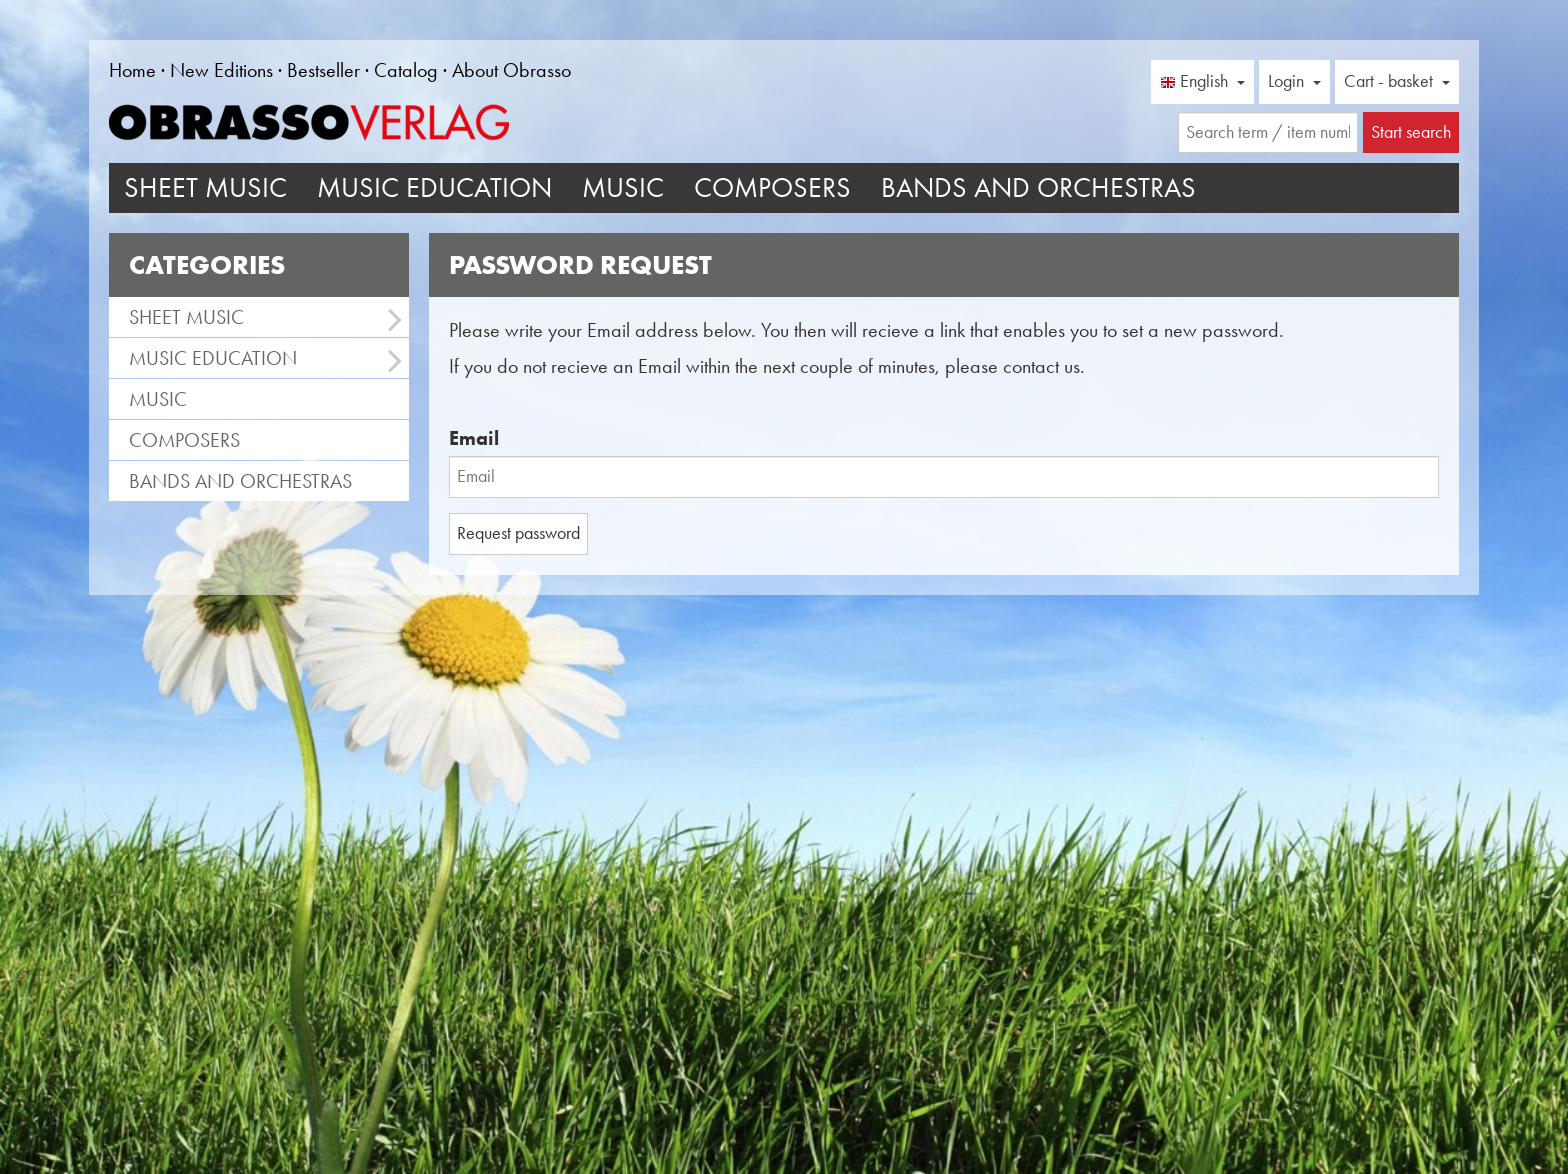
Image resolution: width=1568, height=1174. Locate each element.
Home (132, 70)
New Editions (221, 70)
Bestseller (323, 70)
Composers (772, 187)
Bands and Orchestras (1038, 187)
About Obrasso (511, 70)
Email (474, 438)
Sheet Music (205, 187)
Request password (518, 533)
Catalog (406, 70)
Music (623, 187)
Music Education (434, 187)
